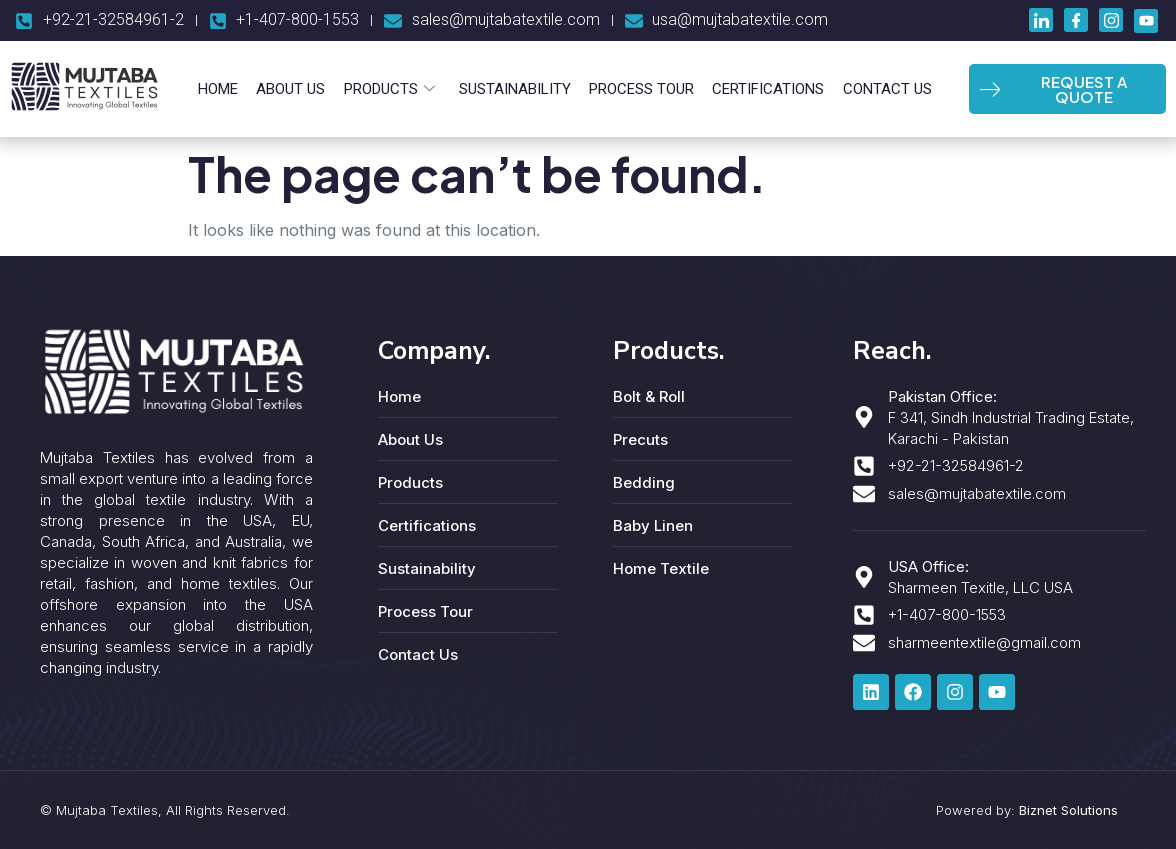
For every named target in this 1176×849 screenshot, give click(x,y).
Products (391, 89)
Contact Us (880, 89)
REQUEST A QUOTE (1052, 89)
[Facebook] (1076, 20)
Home (225, 89)
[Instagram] (1111, 20)
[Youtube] (1146, 21)
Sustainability (515, 89)
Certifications (764, 89)
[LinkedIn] (1041, 20)
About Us (295, 89)
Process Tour (639, 89)
